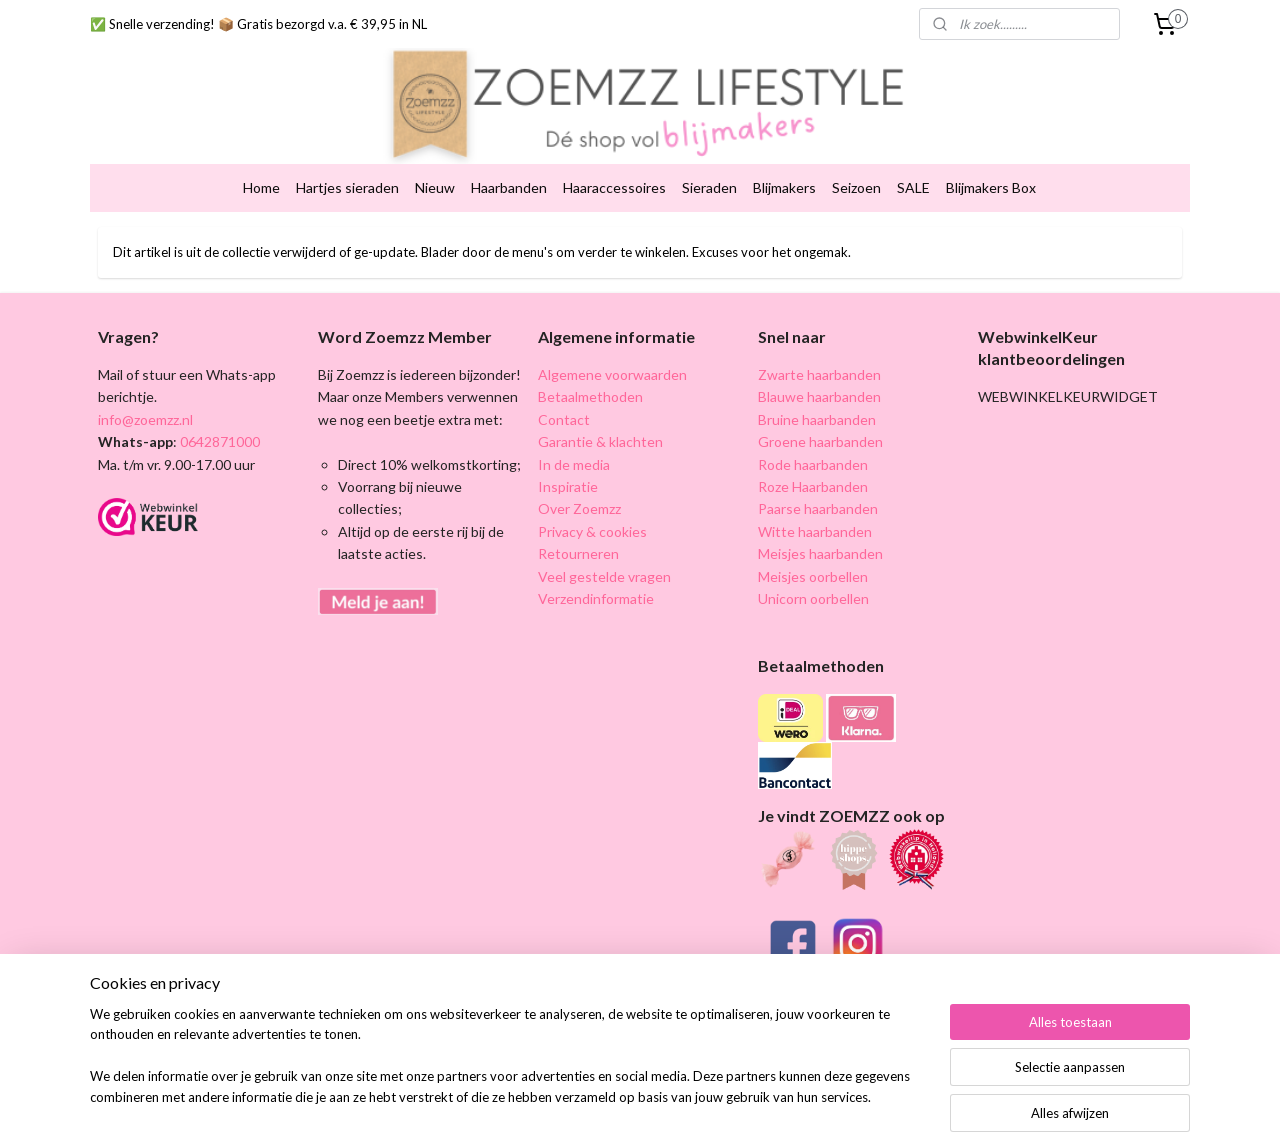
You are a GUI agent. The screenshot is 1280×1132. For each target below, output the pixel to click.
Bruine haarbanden (817, 402)
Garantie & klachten (600, 425)
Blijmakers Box (991, 171)
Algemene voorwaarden (612, 358)
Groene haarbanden (820, 425)
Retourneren (578, 537)
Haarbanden (509, 171)
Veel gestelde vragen (604, 559)
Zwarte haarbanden (819, 358)
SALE (913, 171)
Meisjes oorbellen (813, 559)
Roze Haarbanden (813, 470)
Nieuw (435, 171)
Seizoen (856, 171)
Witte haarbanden (815, 514)
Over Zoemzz (579, 492)
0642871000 (218, 425)
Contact (564, 402)
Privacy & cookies (592, 514)
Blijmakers (784, 171)
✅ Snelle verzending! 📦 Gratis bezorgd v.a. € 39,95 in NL (258, 24)
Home (261, 171)
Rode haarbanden (813, 447)
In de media (574, 447)
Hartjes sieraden (347, 171)
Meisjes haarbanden (820, 537)
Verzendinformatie (596, 582)
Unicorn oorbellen (813, 582)
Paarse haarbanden (818, 492)
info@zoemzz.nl (145, 402)
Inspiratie (568, 470)
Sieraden (709, 171)
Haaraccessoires (614, 171)
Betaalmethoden (590, 380)
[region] (508, 1068)
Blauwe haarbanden (819, 380)
